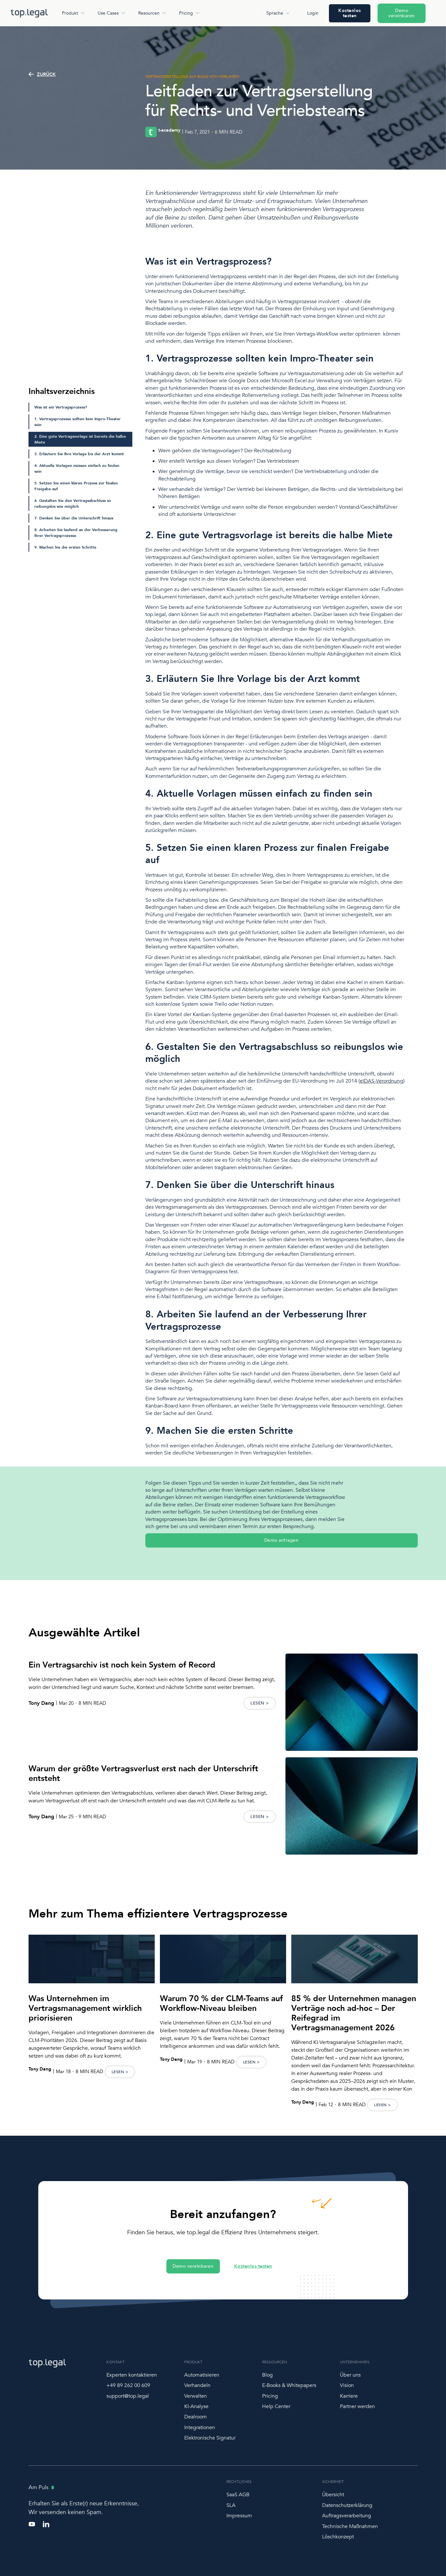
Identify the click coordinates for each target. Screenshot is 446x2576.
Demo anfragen (281, 1540)
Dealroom (195, 2416)
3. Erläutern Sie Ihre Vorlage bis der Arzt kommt (79, 454)
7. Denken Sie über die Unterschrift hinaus (73, 518)
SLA (230, 2505)
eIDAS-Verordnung (381, 1081)
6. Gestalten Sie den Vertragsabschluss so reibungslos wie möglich (72, 503)
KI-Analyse (196, 2406)
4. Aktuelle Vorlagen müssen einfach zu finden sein (76, 468)
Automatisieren (201, 2375)
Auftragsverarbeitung (346, 2515)
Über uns (350, 2375)
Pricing (270, 2396)
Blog (267, 2375)
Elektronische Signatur (209, 2437)
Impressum (239, 2515)
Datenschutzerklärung (347, 2505)
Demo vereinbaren (401, 13)
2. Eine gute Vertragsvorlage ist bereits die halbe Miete (80, 439)
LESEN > (259, 1703)
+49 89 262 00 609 (128, 2385)
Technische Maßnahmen (350, 2526)
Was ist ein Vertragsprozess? (60, 407)
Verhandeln (197, 2385)
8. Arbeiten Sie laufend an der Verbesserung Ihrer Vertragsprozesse (75, 532)
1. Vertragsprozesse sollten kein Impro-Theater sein (77, 421)
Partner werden (357, 2406)
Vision (347, 2385)
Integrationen (199, 2427)
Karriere (349, 2396)
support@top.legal (127, 2396)
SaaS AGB (237, 2494)
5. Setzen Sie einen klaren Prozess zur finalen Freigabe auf (76, 486)
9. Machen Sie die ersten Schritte (65, 547)
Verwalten (195, 2396)
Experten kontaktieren (131, 2375)
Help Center (276, 2406)
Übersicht (333, 2494)
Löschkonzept (338, 2536)
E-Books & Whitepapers (289, 2385)
